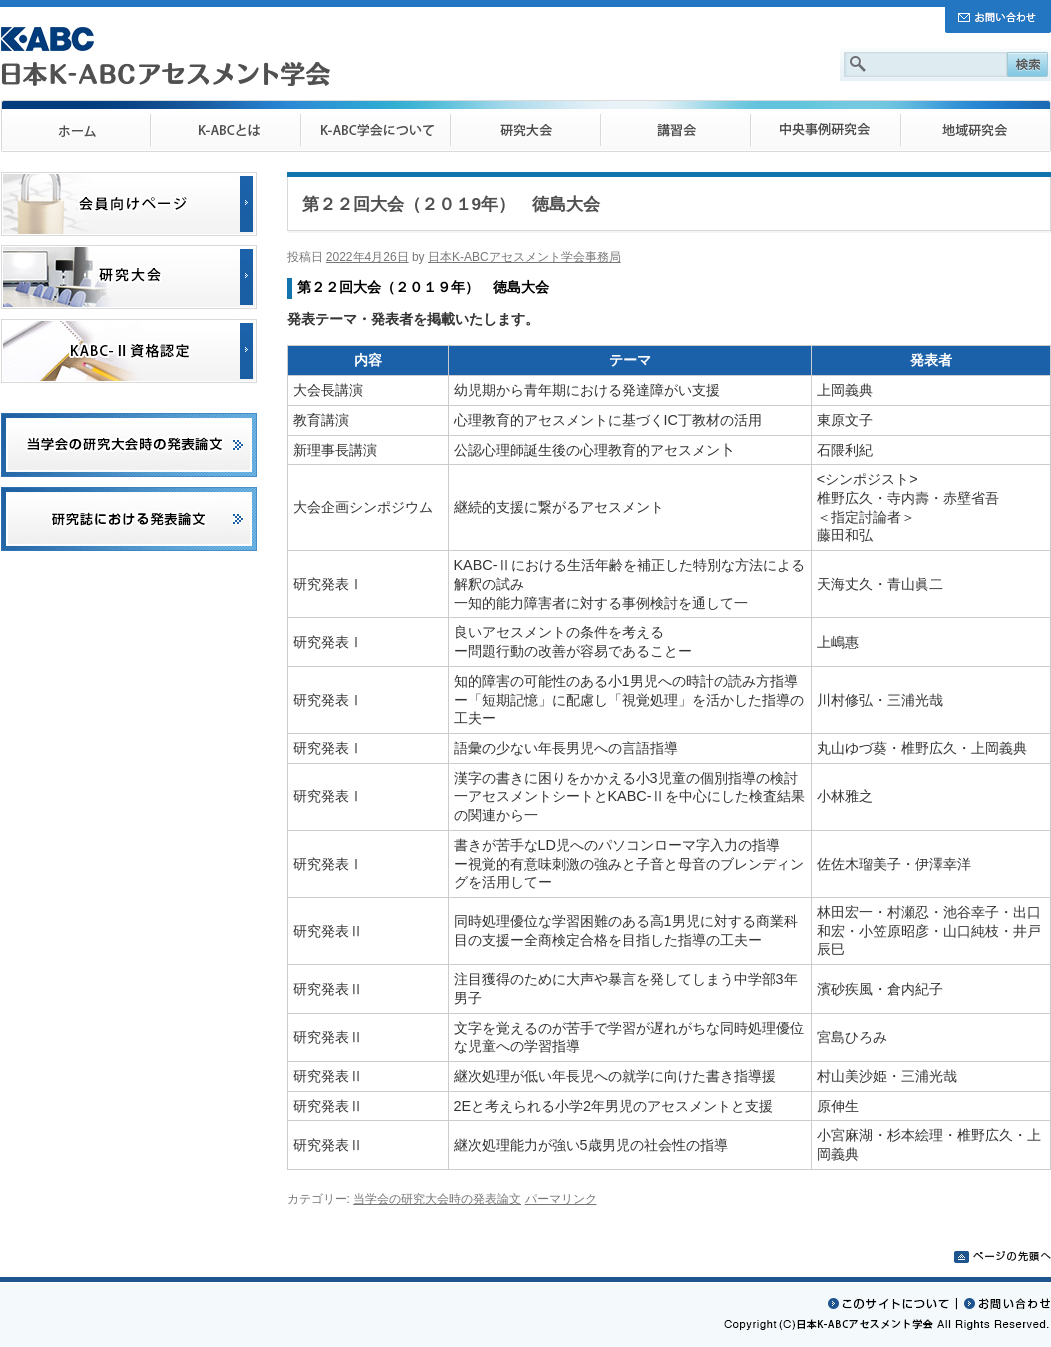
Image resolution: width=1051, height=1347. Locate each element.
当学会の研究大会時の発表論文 (437, 1199)
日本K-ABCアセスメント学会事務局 (524, 257)
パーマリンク (561, 1199)
